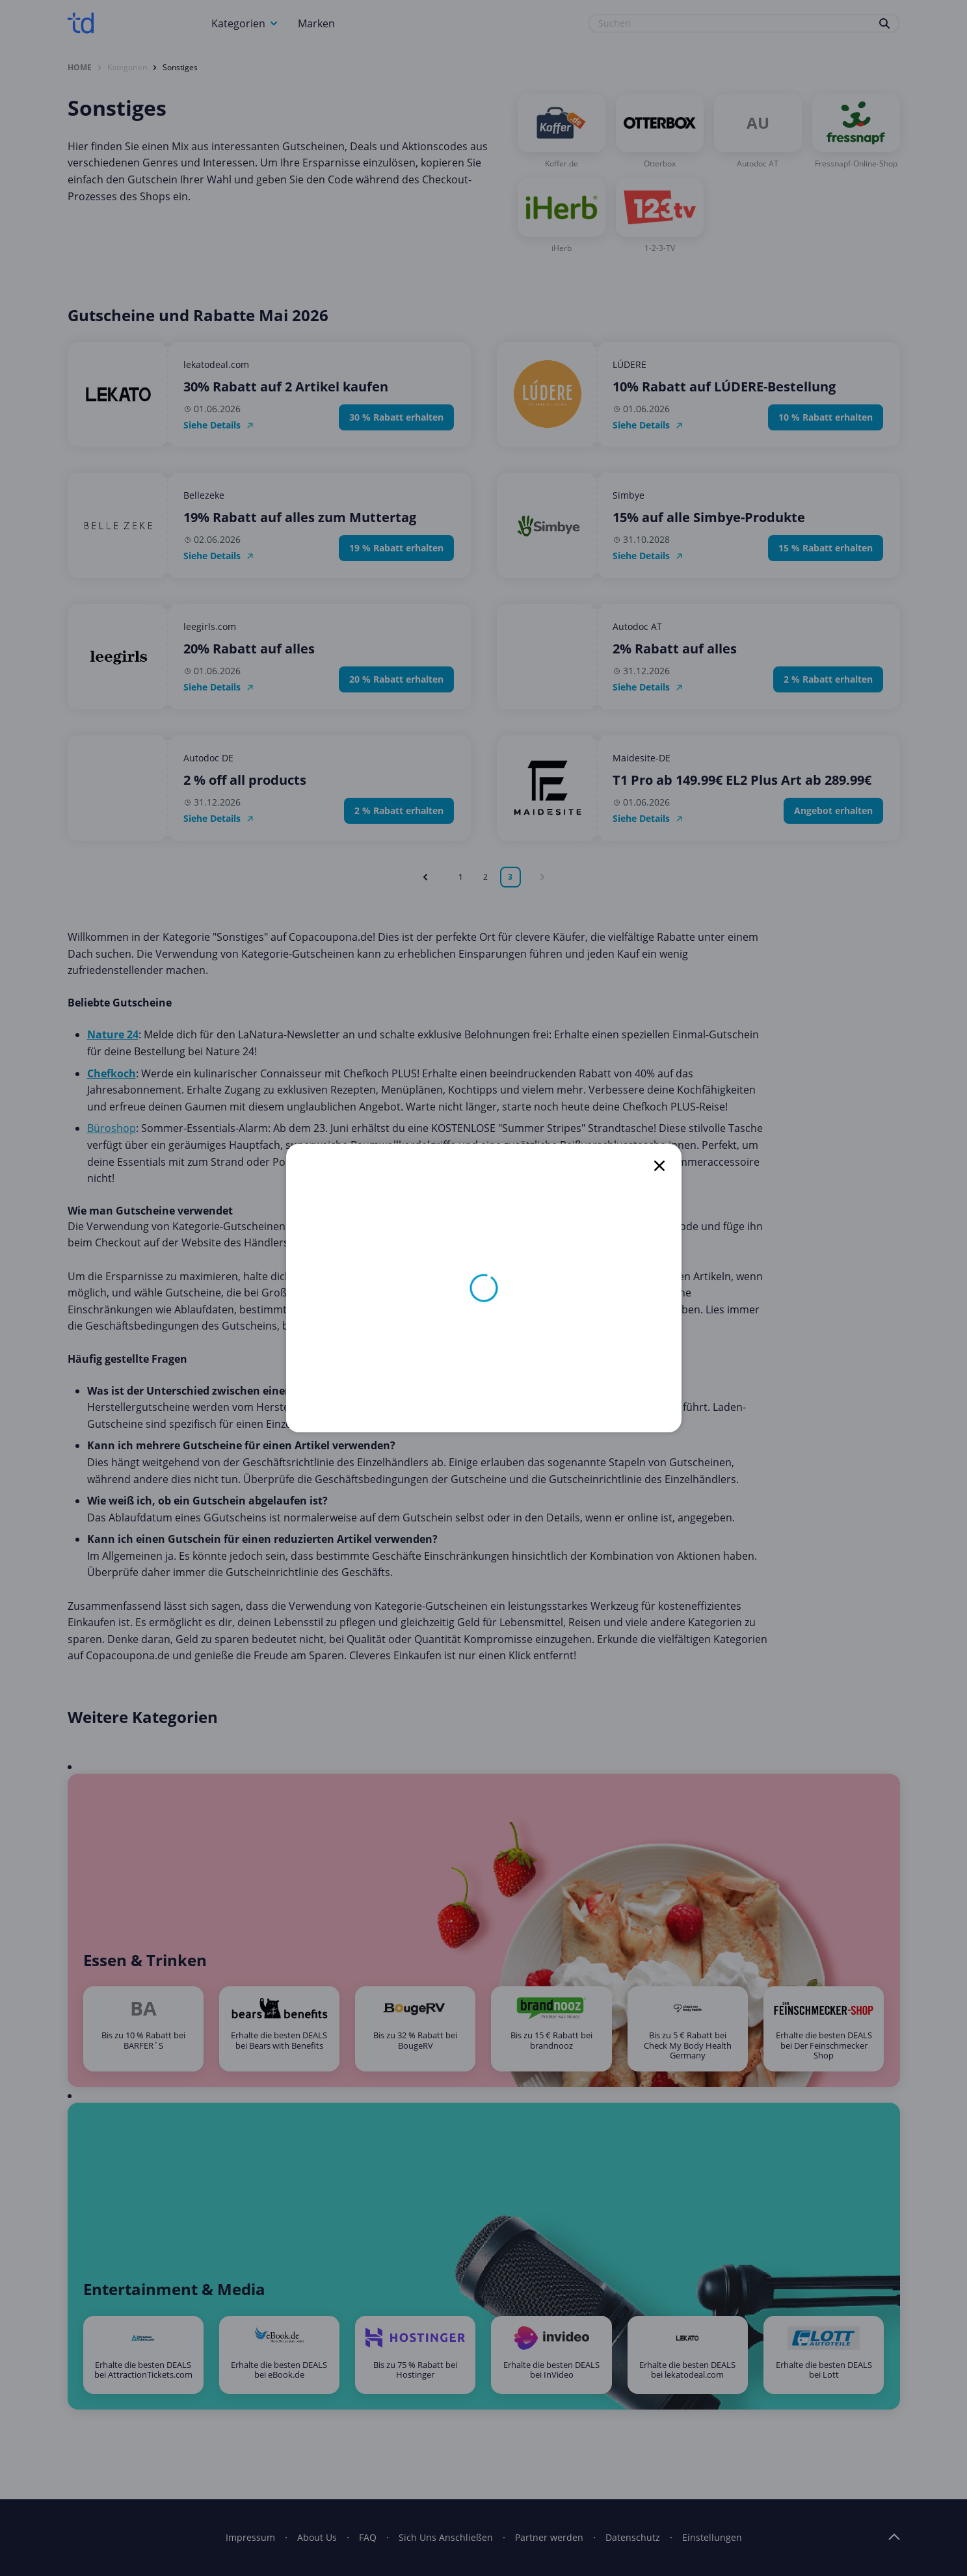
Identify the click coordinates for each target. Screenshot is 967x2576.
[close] (659, 1166)
